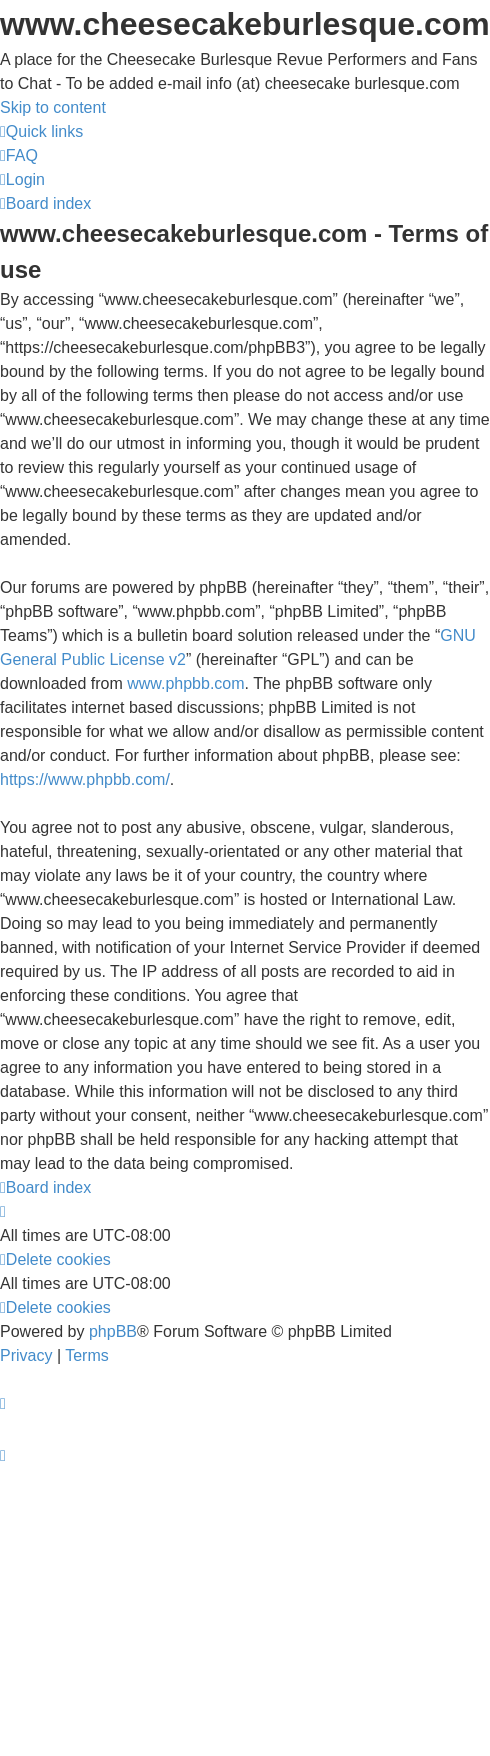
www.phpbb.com (185, 683)
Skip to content (53, 107)
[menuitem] (19, 155)
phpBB (113, 1331)
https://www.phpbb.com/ (85, 779)
